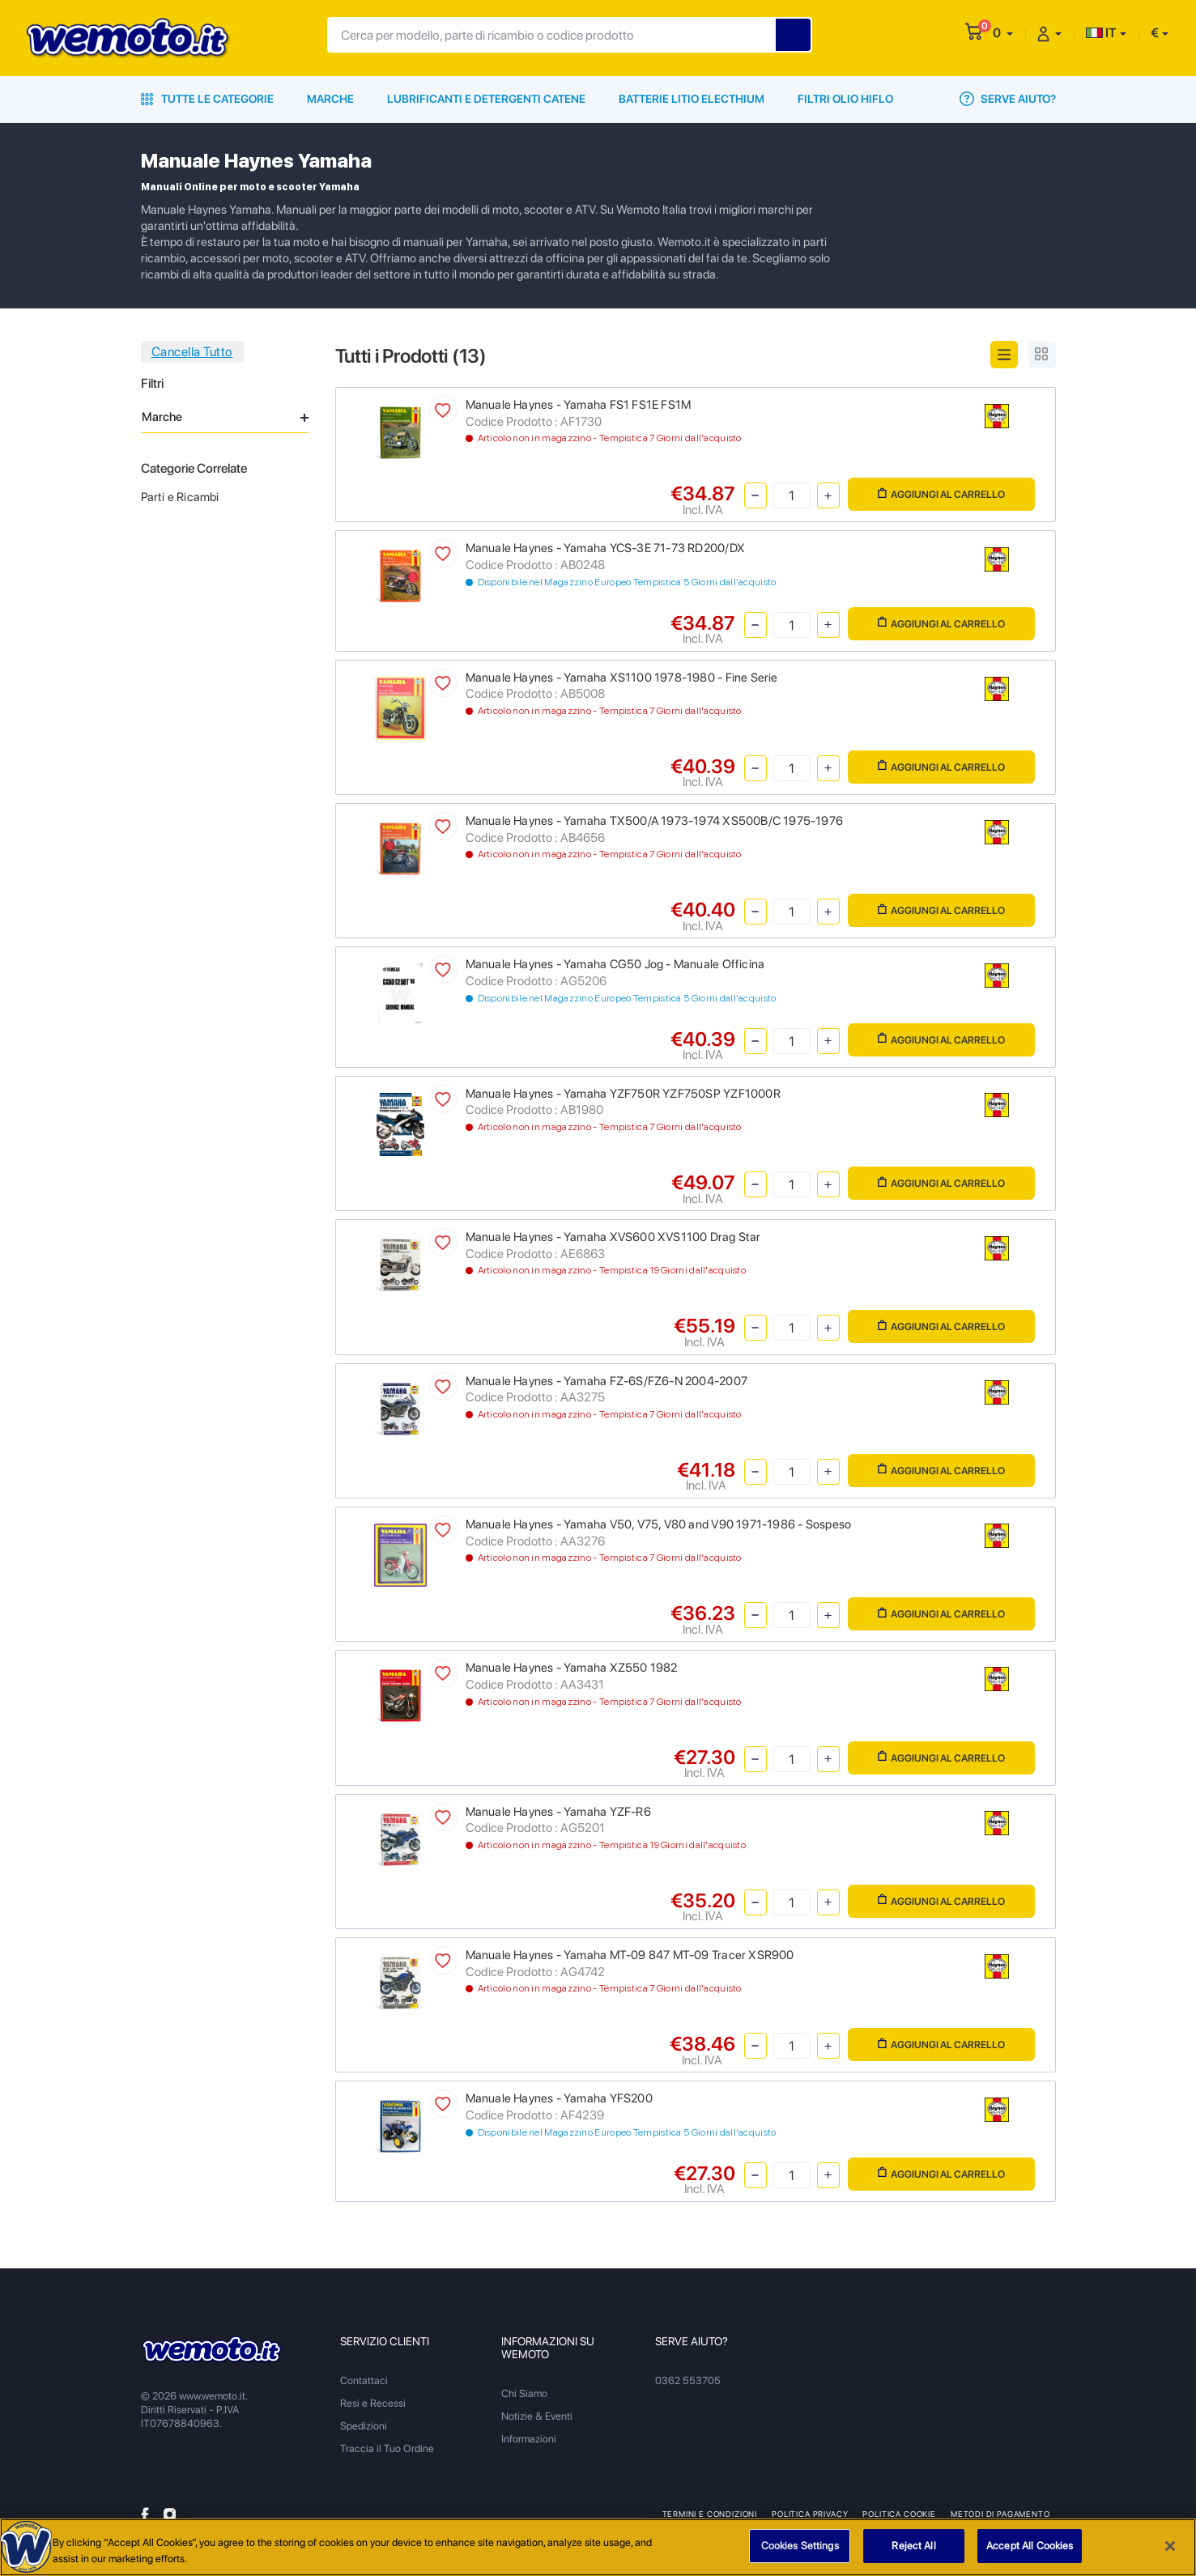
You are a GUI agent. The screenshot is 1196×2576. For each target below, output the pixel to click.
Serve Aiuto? (1008, 98)
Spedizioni (363, 2426)
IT (1101, 32)
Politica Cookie (898, 2514)
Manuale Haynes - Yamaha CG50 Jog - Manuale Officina (615, 964)
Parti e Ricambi (180, 497)
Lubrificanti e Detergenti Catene (486, 98)
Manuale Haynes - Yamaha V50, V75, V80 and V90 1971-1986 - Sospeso (659, 1524)
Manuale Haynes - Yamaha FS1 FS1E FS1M (579, 404)
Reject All (913, 2548)
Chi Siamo (524, 2393)
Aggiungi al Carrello (941, 494)
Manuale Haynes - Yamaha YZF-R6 (558, 1811)
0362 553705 (688, 2380)
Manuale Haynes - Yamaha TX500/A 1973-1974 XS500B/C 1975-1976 (655, 821)
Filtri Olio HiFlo (845, 98)
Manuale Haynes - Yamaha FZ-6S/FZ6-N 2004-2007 (606, 1381)
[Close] (1170, 2548)
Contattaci (364, 2380)
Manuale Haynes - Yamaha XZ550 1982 (572, 1667)
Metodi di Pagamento (1000, 2514)
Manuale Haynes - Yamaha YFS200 (559, 2098)
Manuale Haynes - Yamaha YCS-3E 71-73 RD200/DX (605, 548)
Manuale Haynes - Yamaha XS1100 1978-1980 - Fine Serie (622, 677)
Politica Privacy (810, 2514)
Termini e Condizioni (710, 2514)
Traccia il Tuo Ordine (387, 2448)
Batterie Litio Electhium (691, 98)
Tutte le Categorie (207, 98)
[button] (1003, 32)
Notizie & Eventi (536, 2416)
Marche (330, 98)
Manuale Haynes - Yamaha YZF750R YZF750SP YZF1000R (623, 1093)
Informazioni (528, 2439)
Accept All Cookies (1029, 2548)
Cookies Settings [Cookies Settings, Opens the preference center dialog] (800, 2548)
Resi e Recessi (373, 2403)
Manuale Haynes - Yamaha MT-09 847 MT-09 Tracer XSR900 (630, 1955)
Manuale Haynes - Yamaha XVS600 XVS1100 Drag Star (613, 1237)
